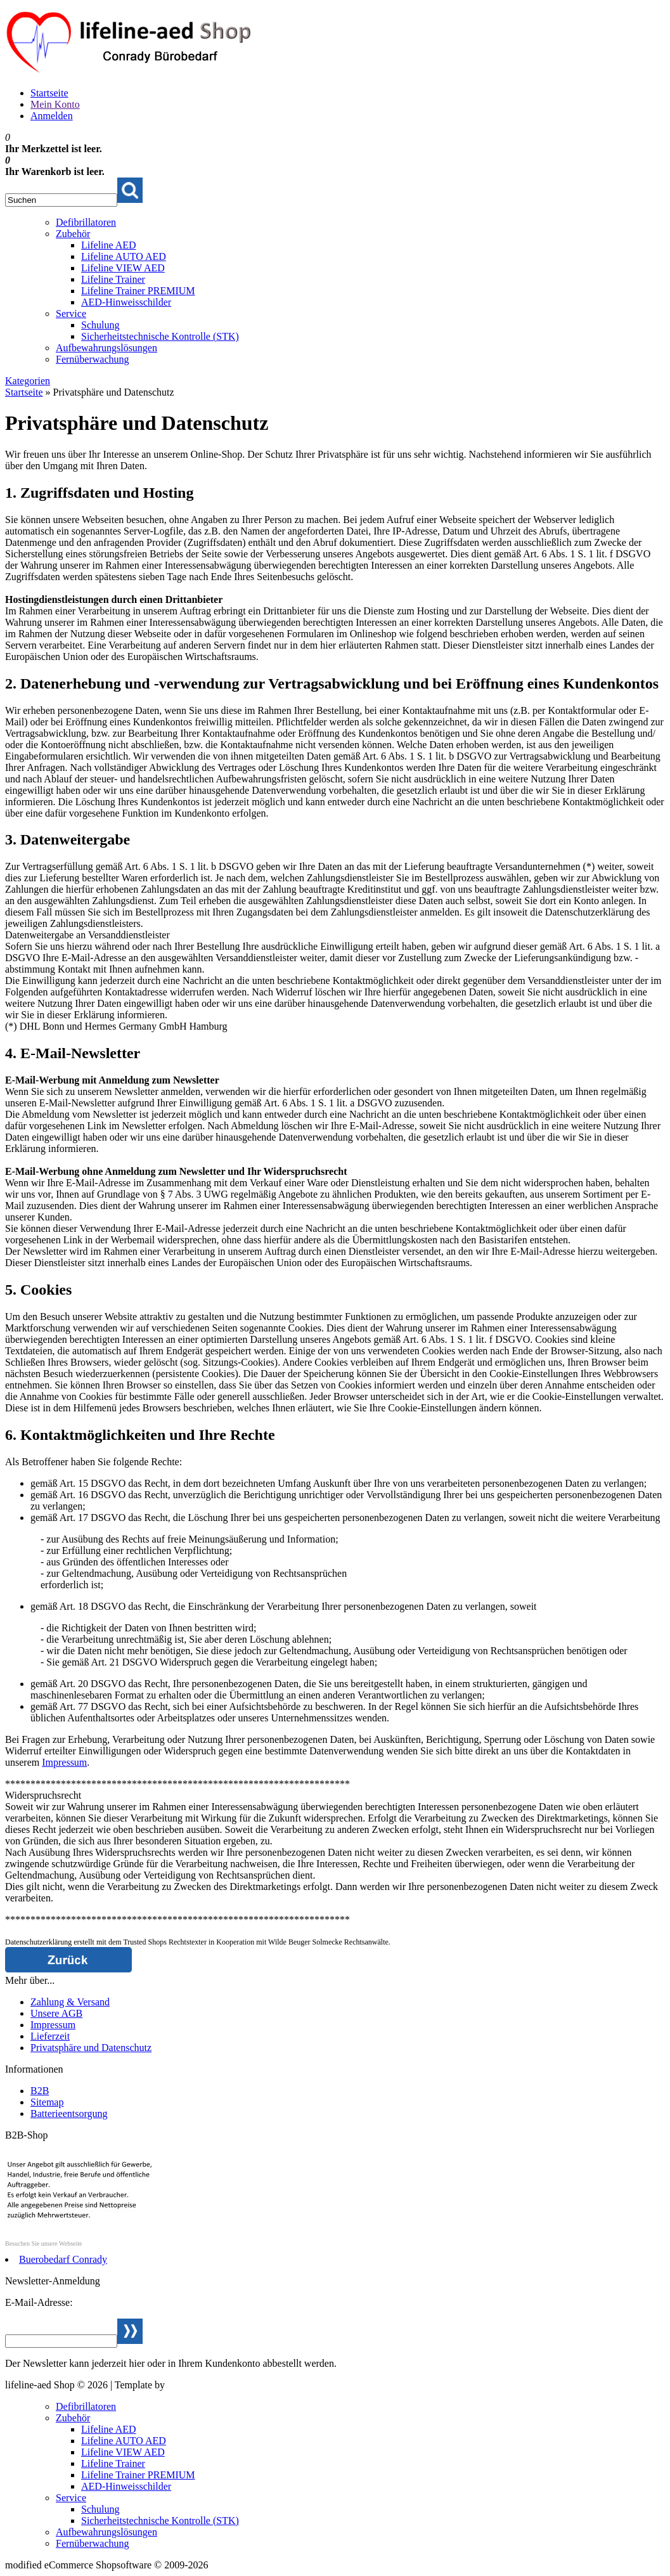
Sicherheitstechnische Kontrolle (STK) (160, 336)
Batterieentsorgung (68, 2113)
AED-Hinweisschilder (126, 302)
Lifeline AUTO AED (123, 256)
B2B (39, 2090)
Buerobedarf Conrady (63, 2259)
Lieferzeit (50, 2036)
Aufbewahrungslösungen (106, 347)
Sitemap (46, 2102)
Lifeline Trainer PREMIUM (138, 290)
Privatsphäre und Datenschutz (90, 2047)
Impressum (64, 1762)
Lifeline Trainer (113, 279)
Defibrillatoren (86, 222)
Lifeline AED (108, 245)
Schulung (100, 325)
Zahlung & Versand (70, 2002)
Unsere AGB (56, 2013)
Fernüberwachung (92, 359)
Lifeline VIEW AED (123, 267)
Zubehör (73, 233)
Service (71, 313)
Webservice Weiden (207, 2384)
